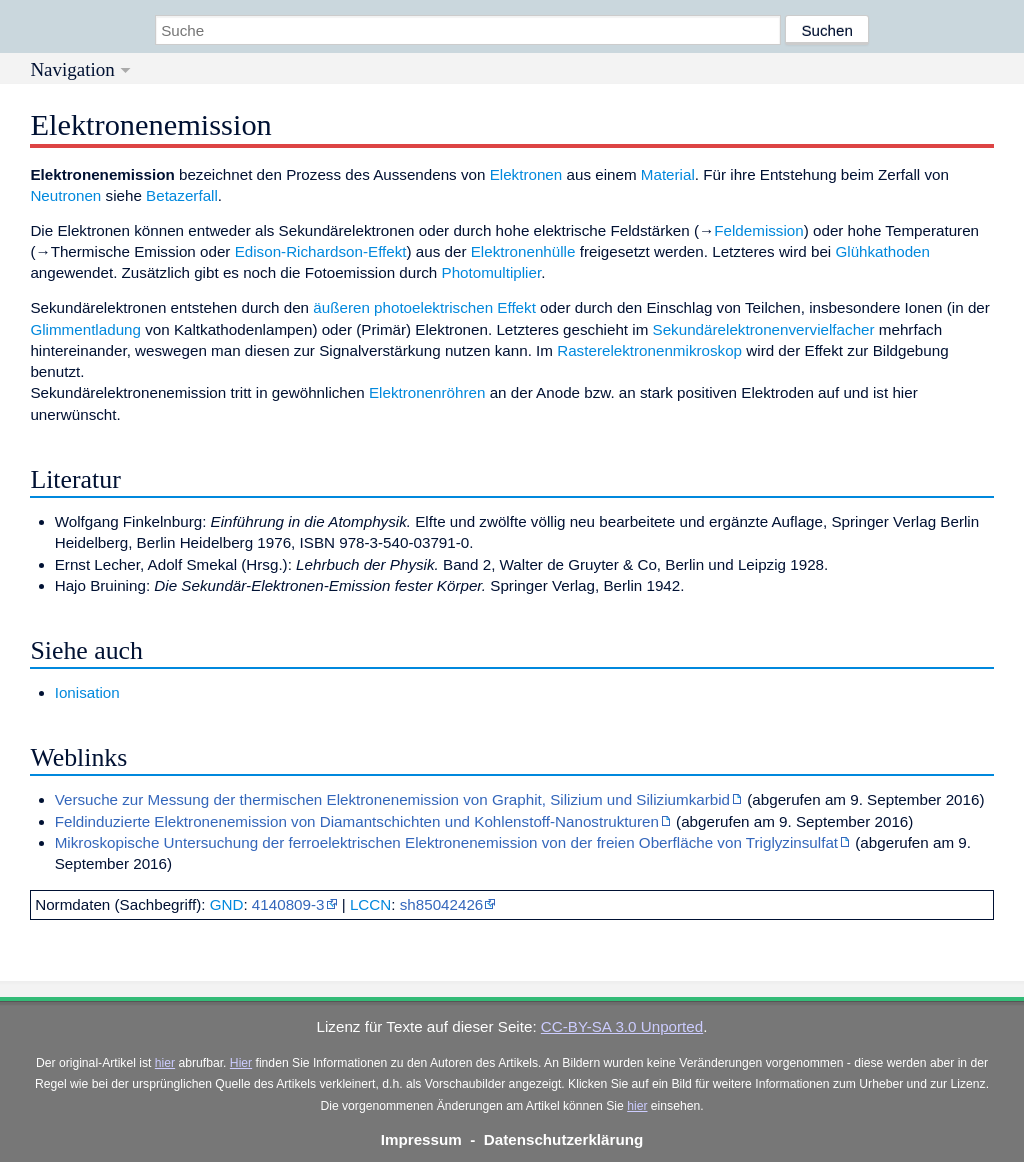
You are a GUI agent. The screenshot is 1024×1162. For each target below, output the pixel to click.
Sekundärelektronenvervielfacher (764, 329)
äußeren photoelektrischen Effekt (424, 307)
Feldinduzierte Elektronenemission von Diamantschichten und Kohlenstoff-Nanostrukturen (357, 821)
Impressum (421, 1139)
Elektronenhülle (523, 251)
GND (227, 904)
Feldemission (758, 230)
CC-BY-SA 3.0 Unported (622, 1026)
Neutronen (65, 195)
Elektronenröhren (427, 392)
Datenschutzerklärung (564, 1139)
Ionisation (87, 692)
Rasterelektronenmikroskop (649, 350)
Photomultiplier (492, 272)
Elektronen (526, 174)
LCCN (370, 904)
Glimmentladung (85, 329)
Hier (241, 1063)
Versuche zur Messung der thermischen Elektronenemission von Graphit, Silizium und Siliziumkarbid (392, 799)
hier (165, 1063)
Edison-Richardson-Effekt (321, 251)
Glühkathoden (882, 251)
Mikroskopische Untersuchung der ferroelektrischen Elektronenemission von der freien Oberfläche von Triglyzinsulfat (446, 842)
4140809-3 (288, 904)
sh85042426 (442, 904)
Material (668, 174)
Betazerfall (182, 195)
